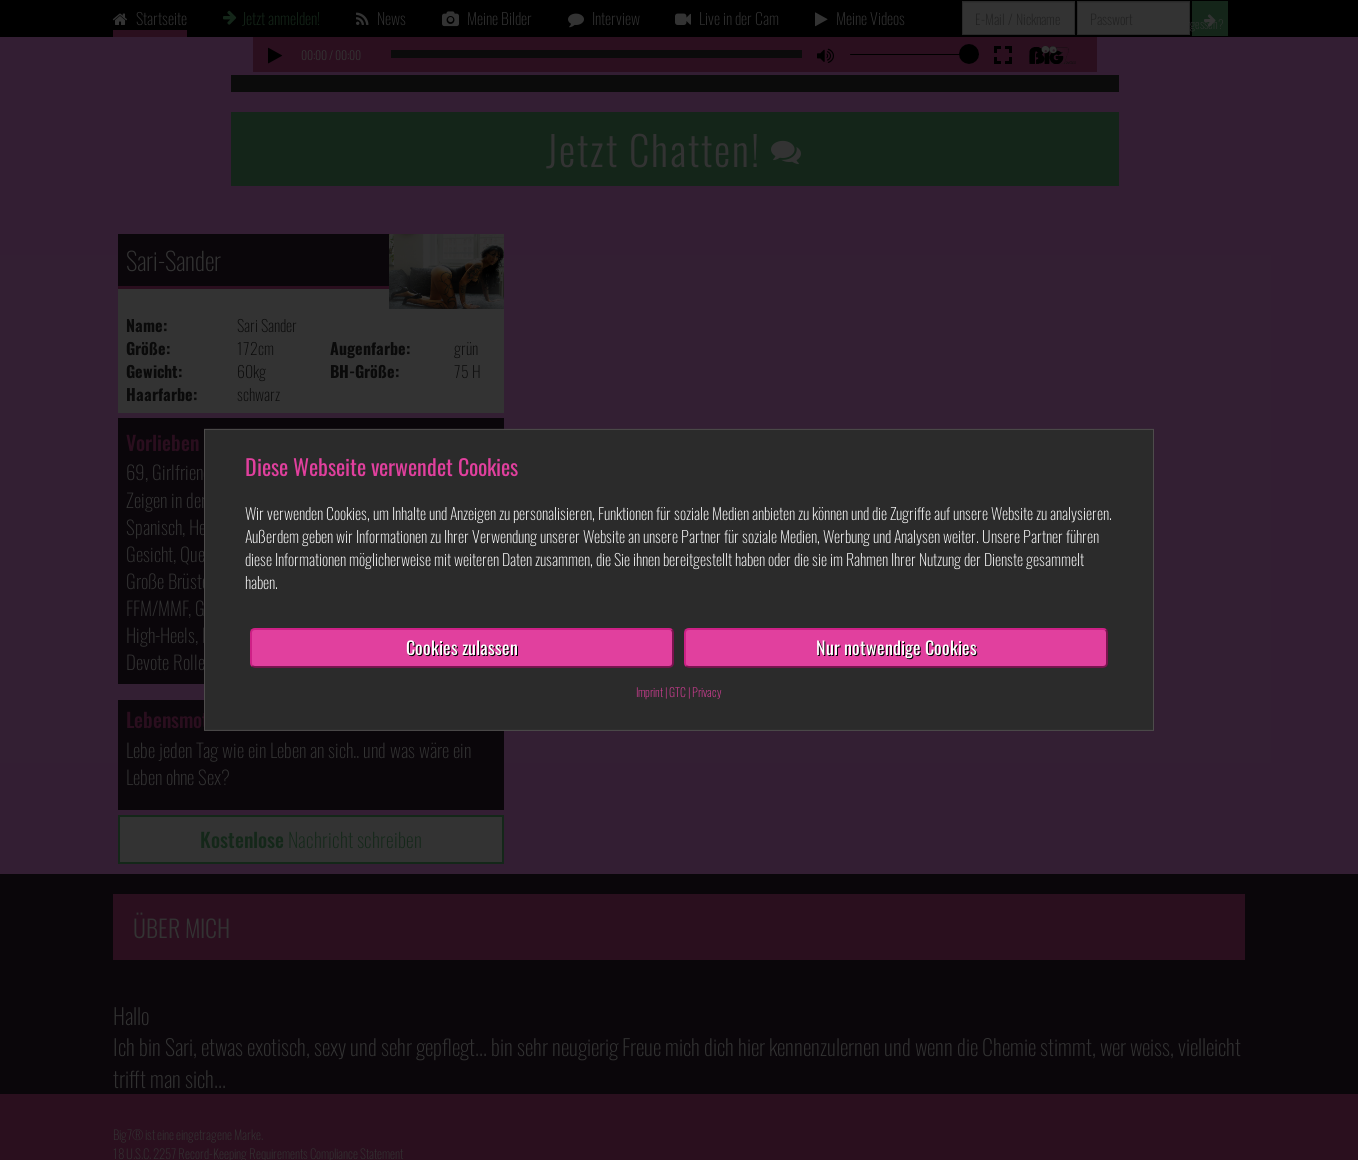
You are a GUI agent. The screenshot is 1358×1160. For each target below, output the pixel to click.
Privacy (707, 691)
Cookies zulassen (462, 647)
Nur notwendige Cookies (896, 647)
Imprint (649, 691)
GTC (677, 691)
